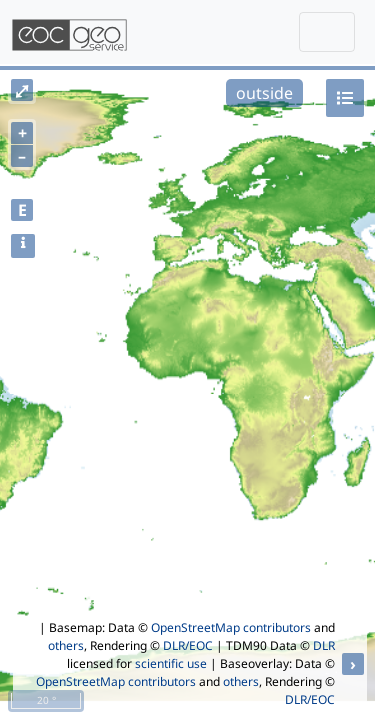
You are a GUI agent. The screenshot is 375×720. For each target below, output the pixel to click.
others (66, 645)
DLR (324, 645)
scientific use (171, 663)
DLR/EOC (188, 645)
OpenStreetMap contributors (231, 627)
